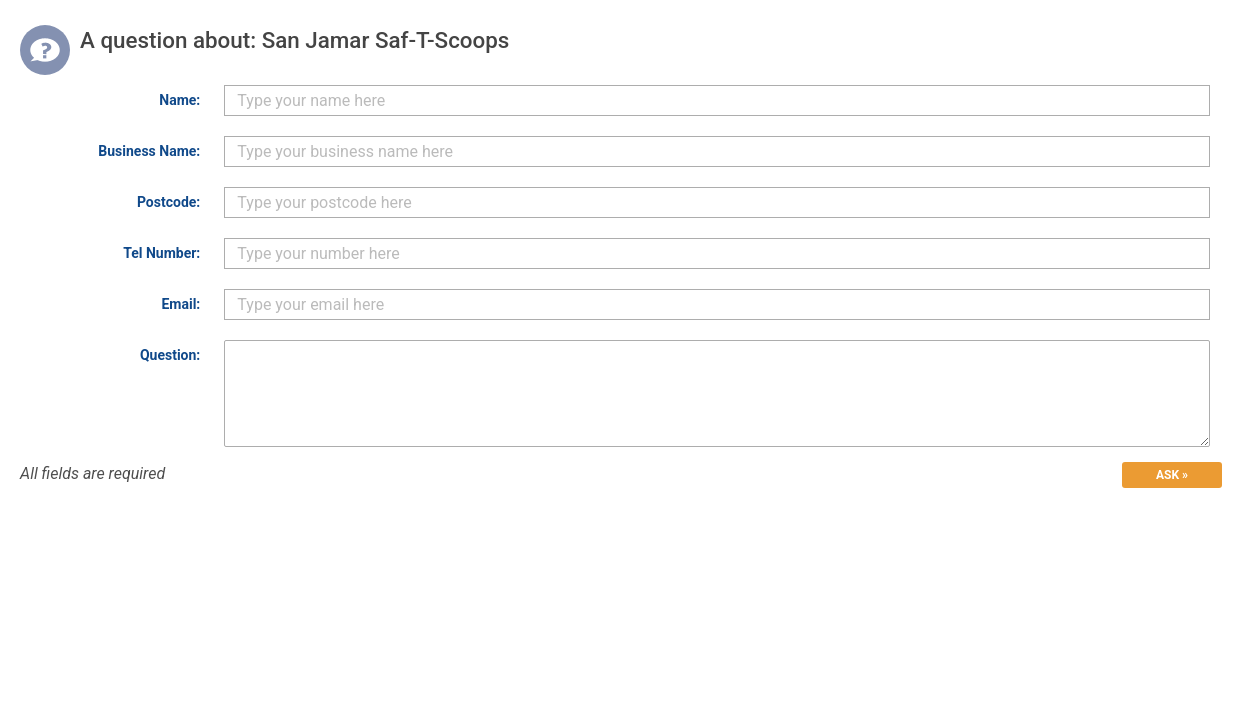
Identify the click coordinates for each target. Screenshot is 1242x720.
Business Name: (149, 151)
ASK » (1172, 475)
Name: (179, 100)
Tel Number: (161, 253)
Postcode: (168, 202)
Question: (170, 355)
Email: (180, 304)
